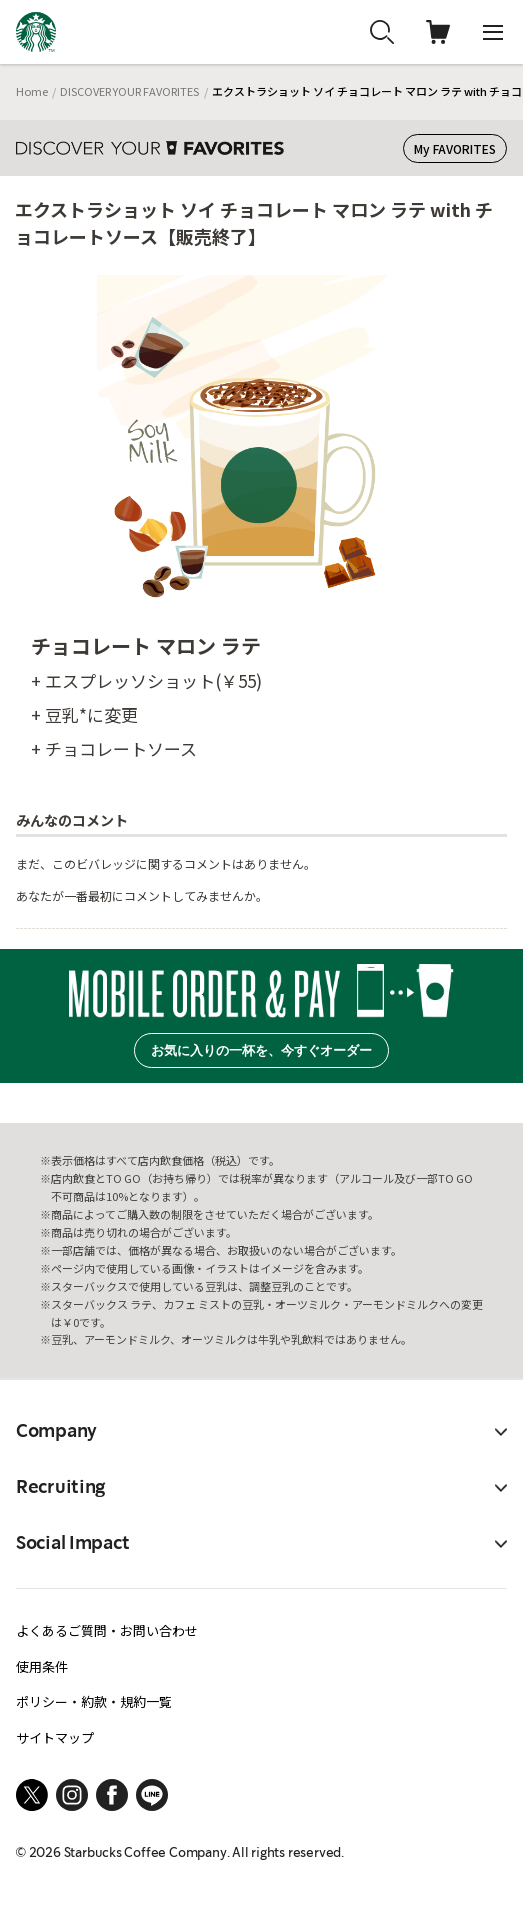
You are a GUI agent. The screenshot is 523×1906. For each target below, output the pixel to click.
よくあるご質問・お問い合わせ (107, 1630)
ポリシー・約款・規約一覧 (94, 1701)
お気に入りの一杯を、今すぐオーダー (261, 1050)
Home (32, 91)
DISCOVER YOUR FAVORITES (129, 91)
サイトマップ (55, 1737)
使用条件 (42, 1666)
